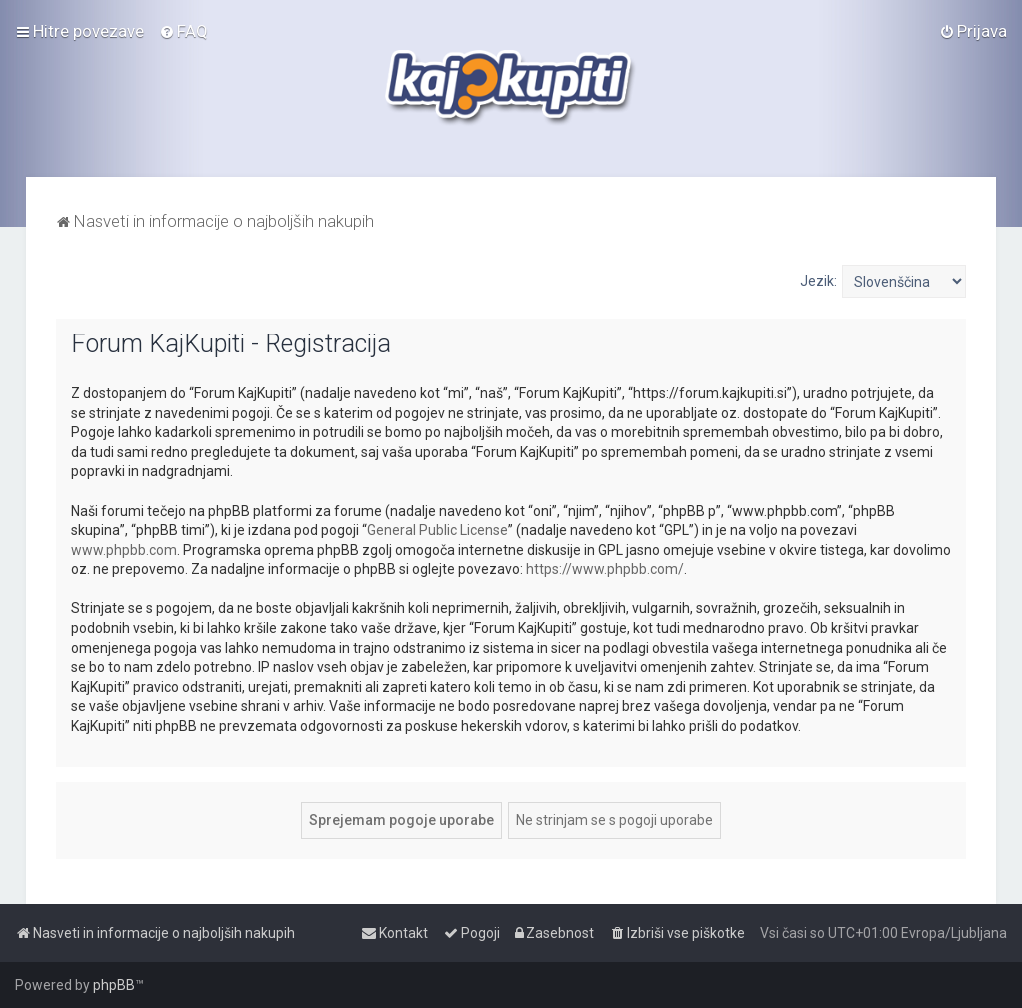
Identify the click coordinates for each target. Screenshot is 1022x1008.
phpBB (114, 985)
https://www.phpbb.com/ (605, 569)
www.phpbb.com (124, 550)
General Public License (437, 530)
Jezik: (818, 281)
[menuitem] (183, 31)
